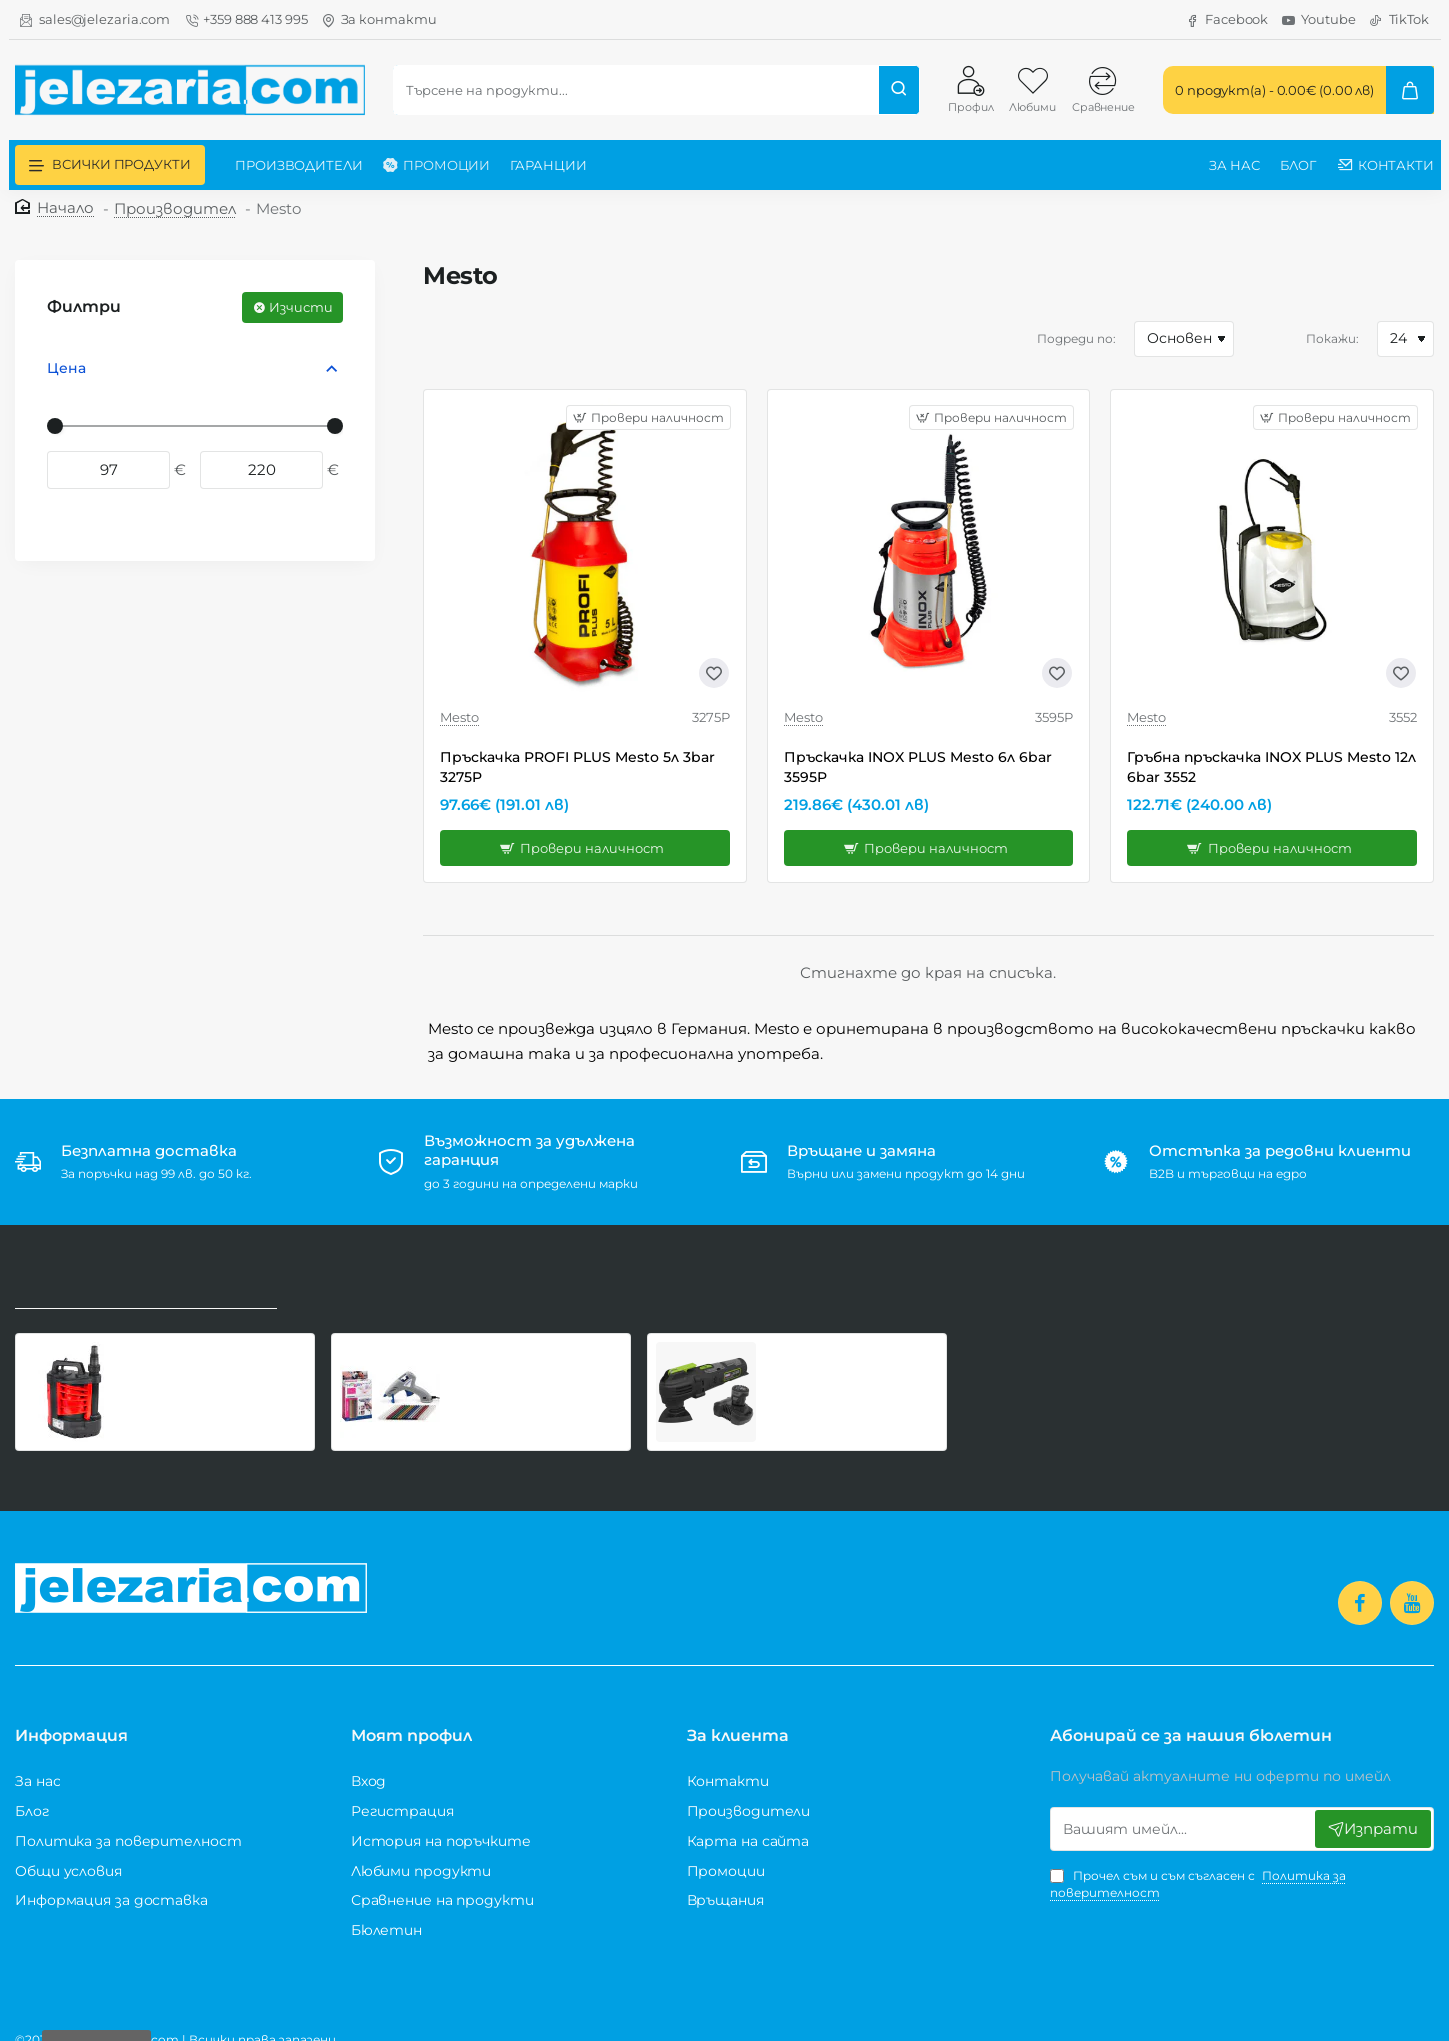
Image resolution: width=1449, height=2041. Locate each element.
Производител (175, 208)
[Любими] (1032, 89)
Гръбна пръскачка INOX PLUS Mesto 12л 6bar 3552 (1271, 767)
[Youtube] (1318, 20)
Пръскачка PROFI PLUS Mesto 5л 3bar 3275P (577, 767)
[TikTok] (1399, 20)
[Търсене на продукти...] (899, 90)
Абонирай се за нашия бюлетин (1191, 1713)
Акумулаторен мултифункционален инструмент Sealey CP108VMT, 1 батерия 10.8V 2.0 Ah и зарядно (844, 1346)
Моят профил (411, 1713)
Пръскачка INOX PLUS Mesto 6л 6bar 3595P (918, 767)
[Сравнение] (1103, 89)
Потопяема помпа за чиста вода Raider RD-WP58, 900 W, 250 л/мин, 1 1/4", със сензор (218, 1346)
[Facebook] (1227, 20)
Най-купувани (338, 1273)
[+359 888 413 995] (245, 20)
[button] (585, 848)
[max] (261, 469)
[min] (108, 469)
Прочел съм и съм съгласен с (1198, 1861)
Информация (71, 1713)
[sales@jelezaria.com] (95, 20)
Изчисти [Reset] (301, 307)
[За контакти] (379, 20)
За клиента (738, 1713)
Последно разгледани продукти (139, 1273)
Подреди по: (1076, 338)
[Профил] (970, 89)
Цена (66, 368)
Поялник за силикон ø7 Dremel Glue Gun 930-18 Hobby (534, 1346)
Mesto (459, 717)
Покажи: (1332, 338)
